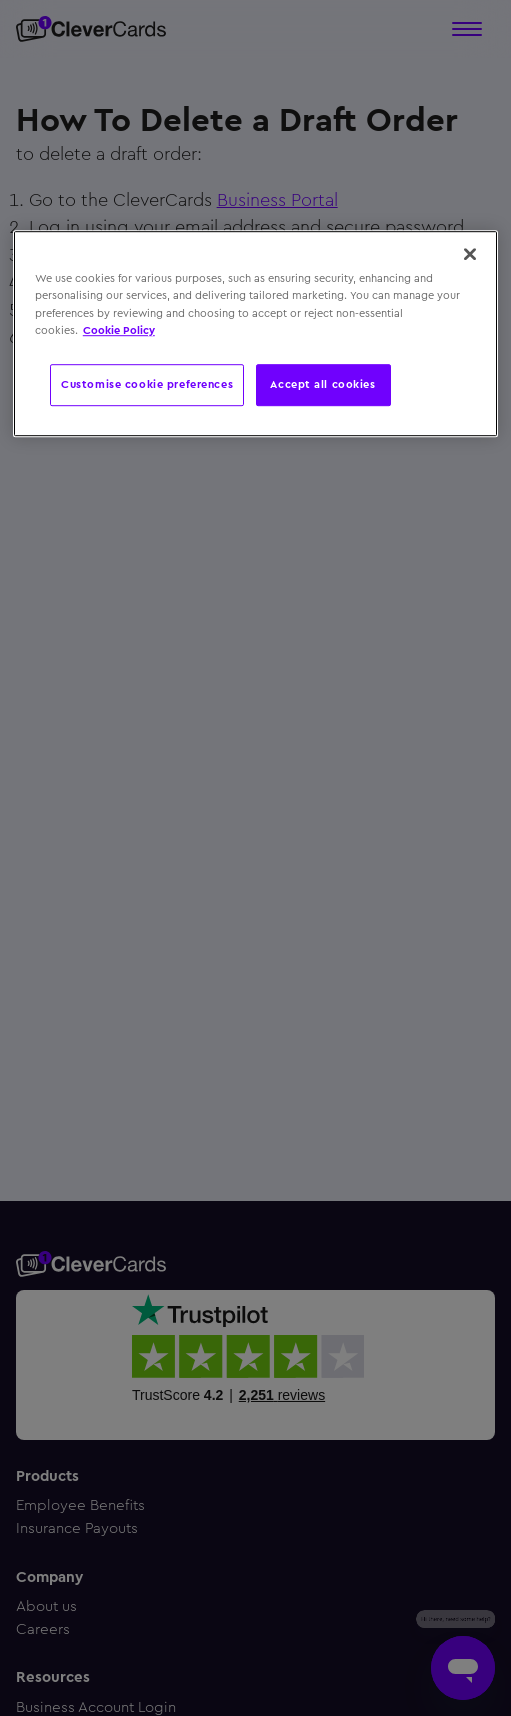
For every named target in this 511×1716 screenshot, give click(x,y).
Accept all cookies (322, 384)
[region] (255, 334)
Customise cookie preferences (147, 384)
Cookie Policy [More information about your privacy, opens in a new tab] (119, 330)
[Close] (470, 255)
